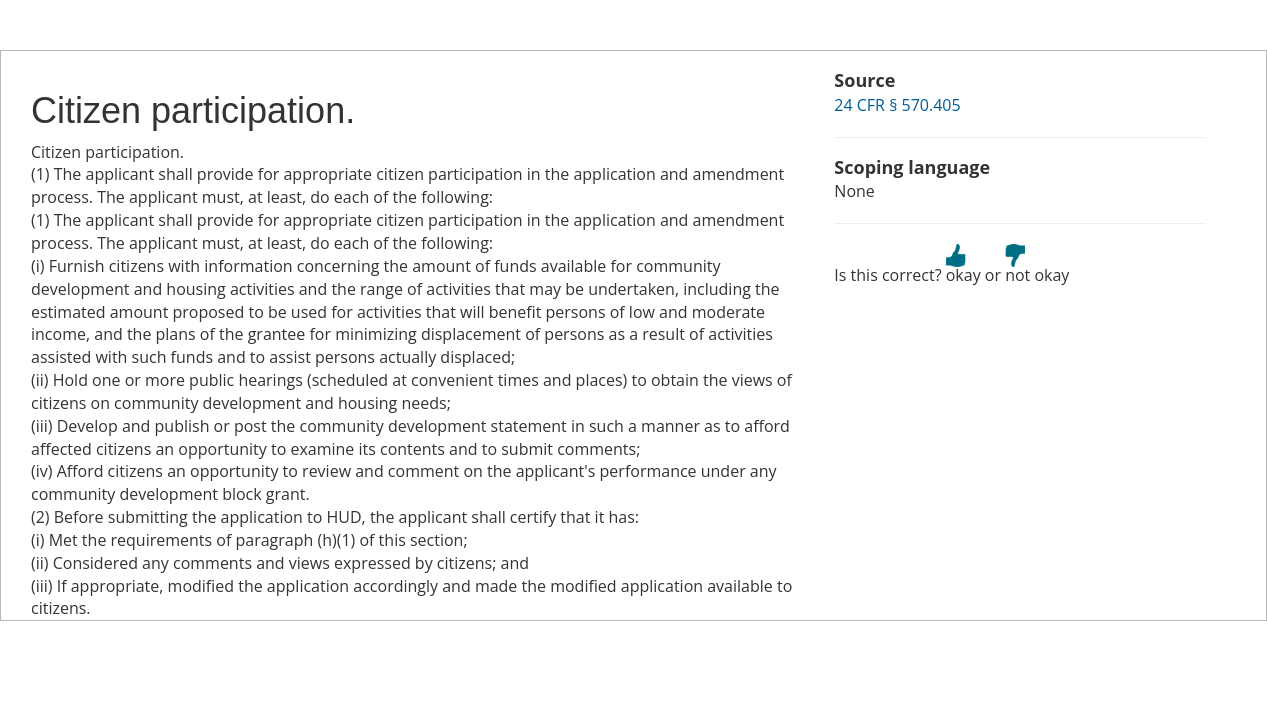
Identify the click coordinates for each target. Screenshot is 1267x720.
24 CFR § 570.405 (897, 105)
